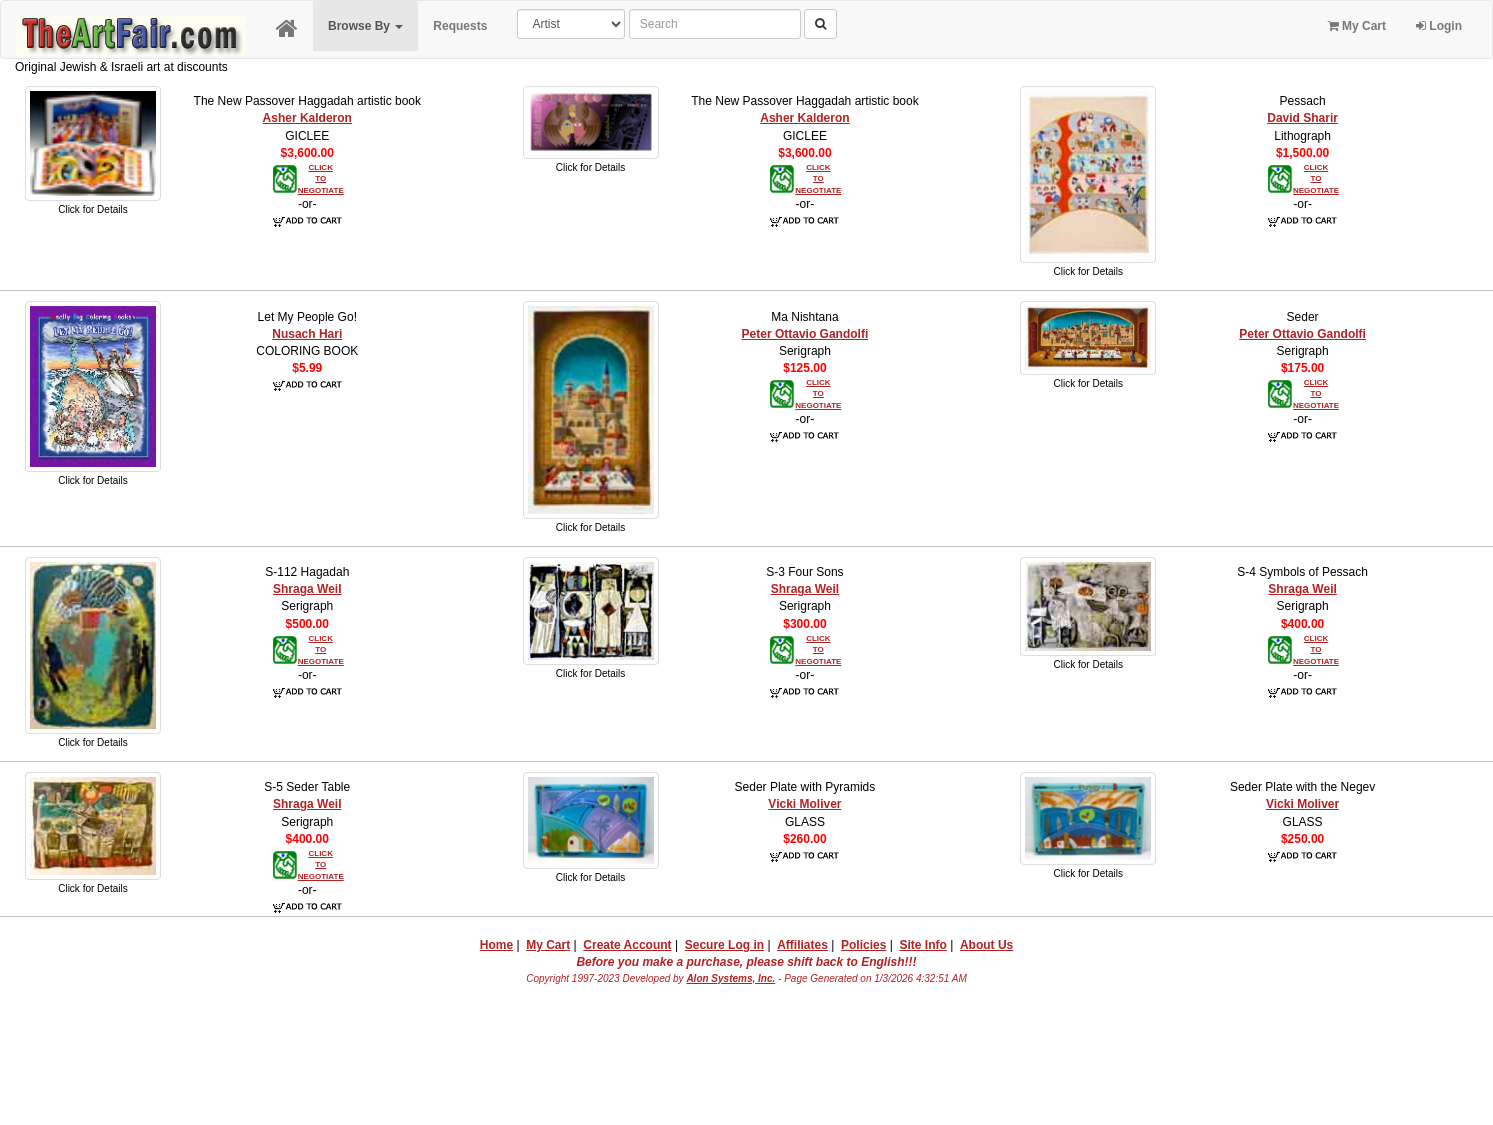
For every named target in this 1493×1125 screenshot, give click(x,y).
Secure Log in (724, 945)
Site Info (922, 945)
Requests (460, 26)
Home (496, 945)
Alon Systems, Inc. (730, 978)
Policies (863, 945)
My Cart (1357, 26)
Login (1439, 26)
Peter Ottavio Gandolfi (805, 334)
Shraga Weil (307, 589)
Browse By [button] (365, 26)
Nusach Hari (307, 334)
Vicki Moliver (804, 804)
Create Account (627, 945)
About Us (986, 945)
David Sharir (1302, 118)
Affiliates (802, 945)
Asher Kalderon (307, 118)
